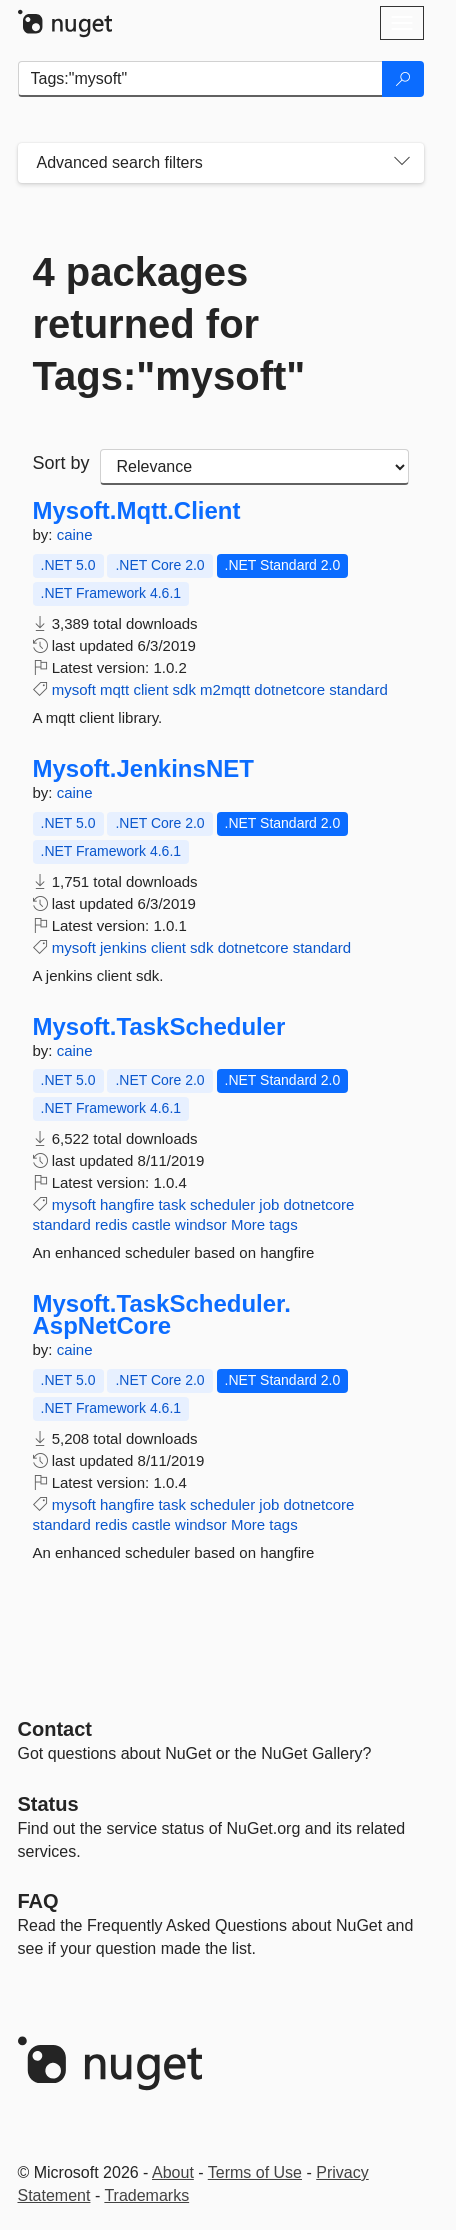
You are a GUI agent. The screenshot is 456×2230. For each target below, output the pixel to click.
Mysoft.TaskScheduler (159, 1027)
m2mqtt (225, 689)
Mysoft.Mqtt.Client (137, 511)
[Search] (403, 79)
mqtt (114, 689)
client (150, 689)
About (173, 2172)
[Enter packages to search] (200, 79)
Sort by (61, 463)
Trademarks (146, 2195)
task (172, 1204)
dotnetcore (289, 689)
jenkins (123, 947)
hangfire (127, 1204)
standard (358, 689)
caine (75, 534)
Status (48, 1804)
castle (151, 1224)
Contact (55, 1729)
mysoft (74, 689)
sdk (184, 689)
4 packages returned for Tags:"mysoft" (169, 324)
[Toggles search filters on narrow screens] (402, 163)
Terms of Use (255, 2172)
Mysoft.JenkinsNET (143, 769)
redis (111, 1224)
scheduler (222, 1204)
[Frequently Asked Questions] (38, 1901)
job (269, 1204)
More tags (264, 1224)
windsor (201, 1224)
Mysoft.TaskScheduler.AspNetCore (162, 1314)
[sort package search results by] (254, 467)
